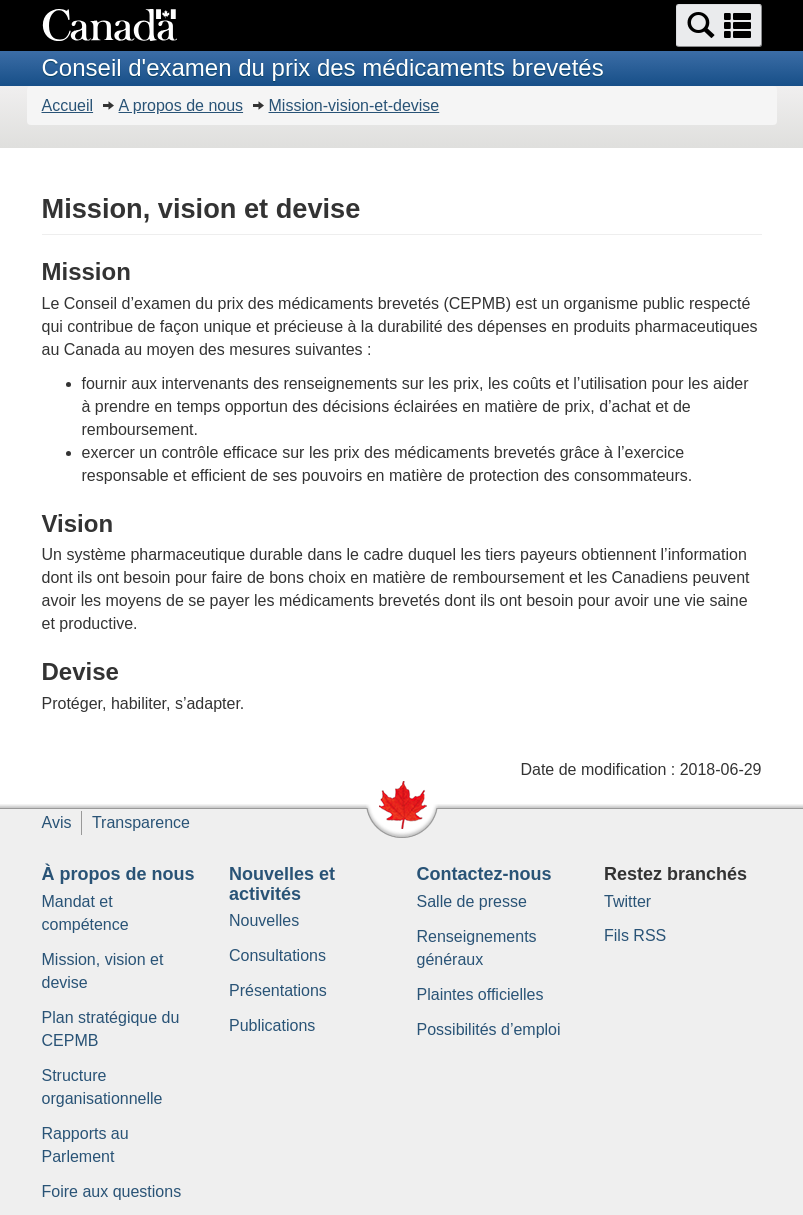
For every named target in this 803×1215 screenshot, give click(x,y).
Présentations (278, 990)
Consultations (277, 955)
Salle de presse (472, 901)
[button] (719, 25)
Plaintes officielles (480, 994)
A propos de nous (181, 105)
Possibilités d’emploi (489, 1029)
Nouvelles (264, 920)
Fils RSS (635, 935)
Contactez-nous (484, 874)
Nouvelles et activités (282, 884)
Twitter (627, 901)
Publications (272, 1025)
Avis (57, 822)
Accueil (68, 105)
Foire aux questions (112, 1191)
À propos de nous (118, 874)
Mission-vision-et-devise (354, 105)
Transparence (141, 822)
